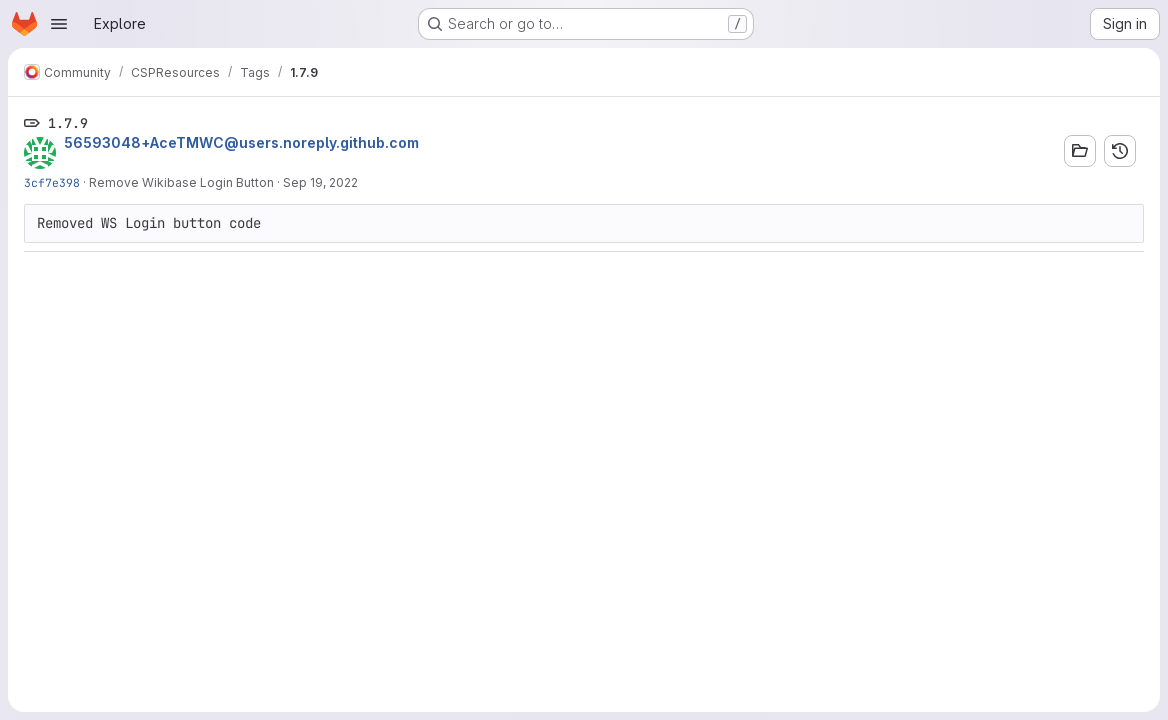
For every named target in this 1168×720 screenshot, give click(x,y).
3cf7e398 (52, 182)
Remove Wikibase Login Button (181, 182)
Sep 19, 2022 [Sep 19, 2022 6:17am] (320, 182)
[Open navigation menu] (59, 24)
